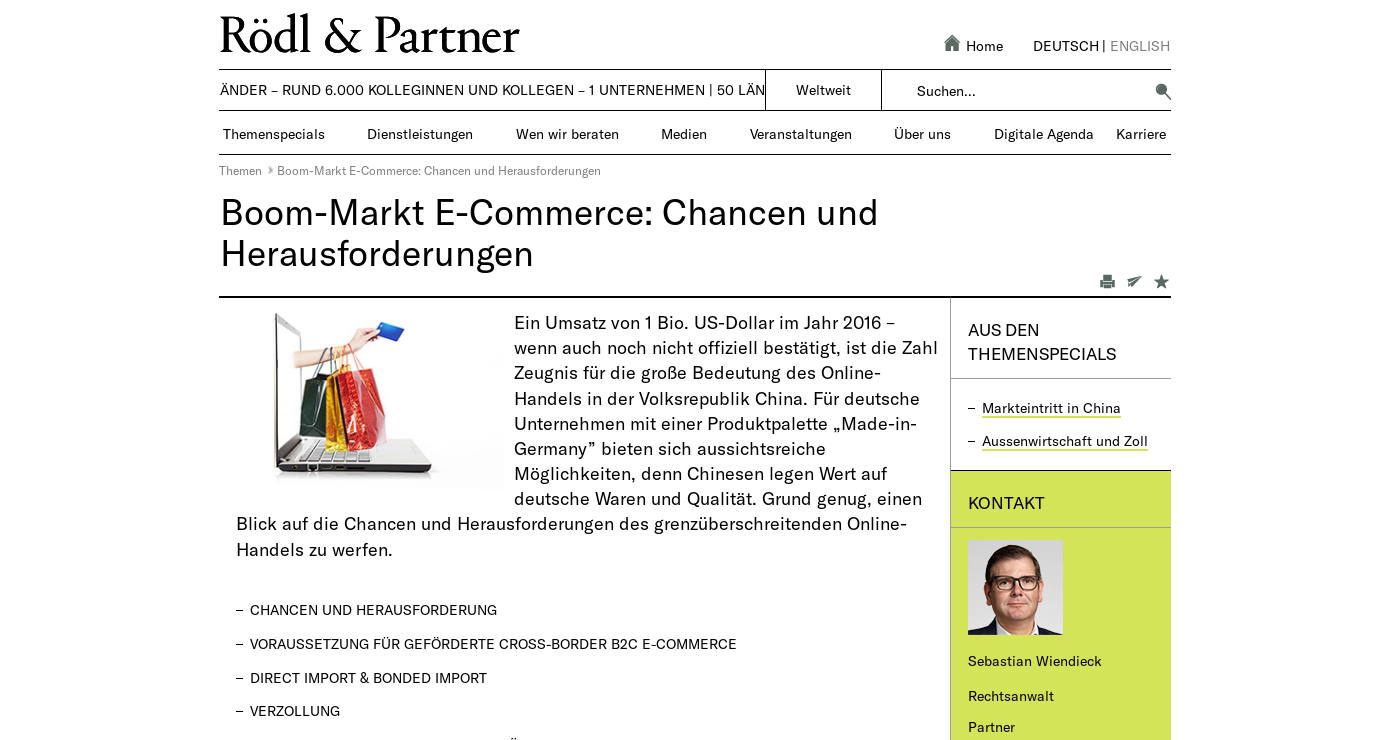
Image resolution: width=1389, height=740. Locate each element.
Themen (240, 170)
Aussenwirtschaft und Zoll (1065, 440)
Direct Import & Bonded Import (368, 677)
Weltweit (823, 89)
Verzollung (295, 710)
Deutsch (1066, 45)
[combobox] (1029, 91)
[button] (1163, 91)
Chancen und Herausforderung (373, 609)
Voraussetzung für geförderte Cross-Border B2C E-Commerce (493, 643)
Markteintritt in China (1051, 407)
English (1140, 45)
